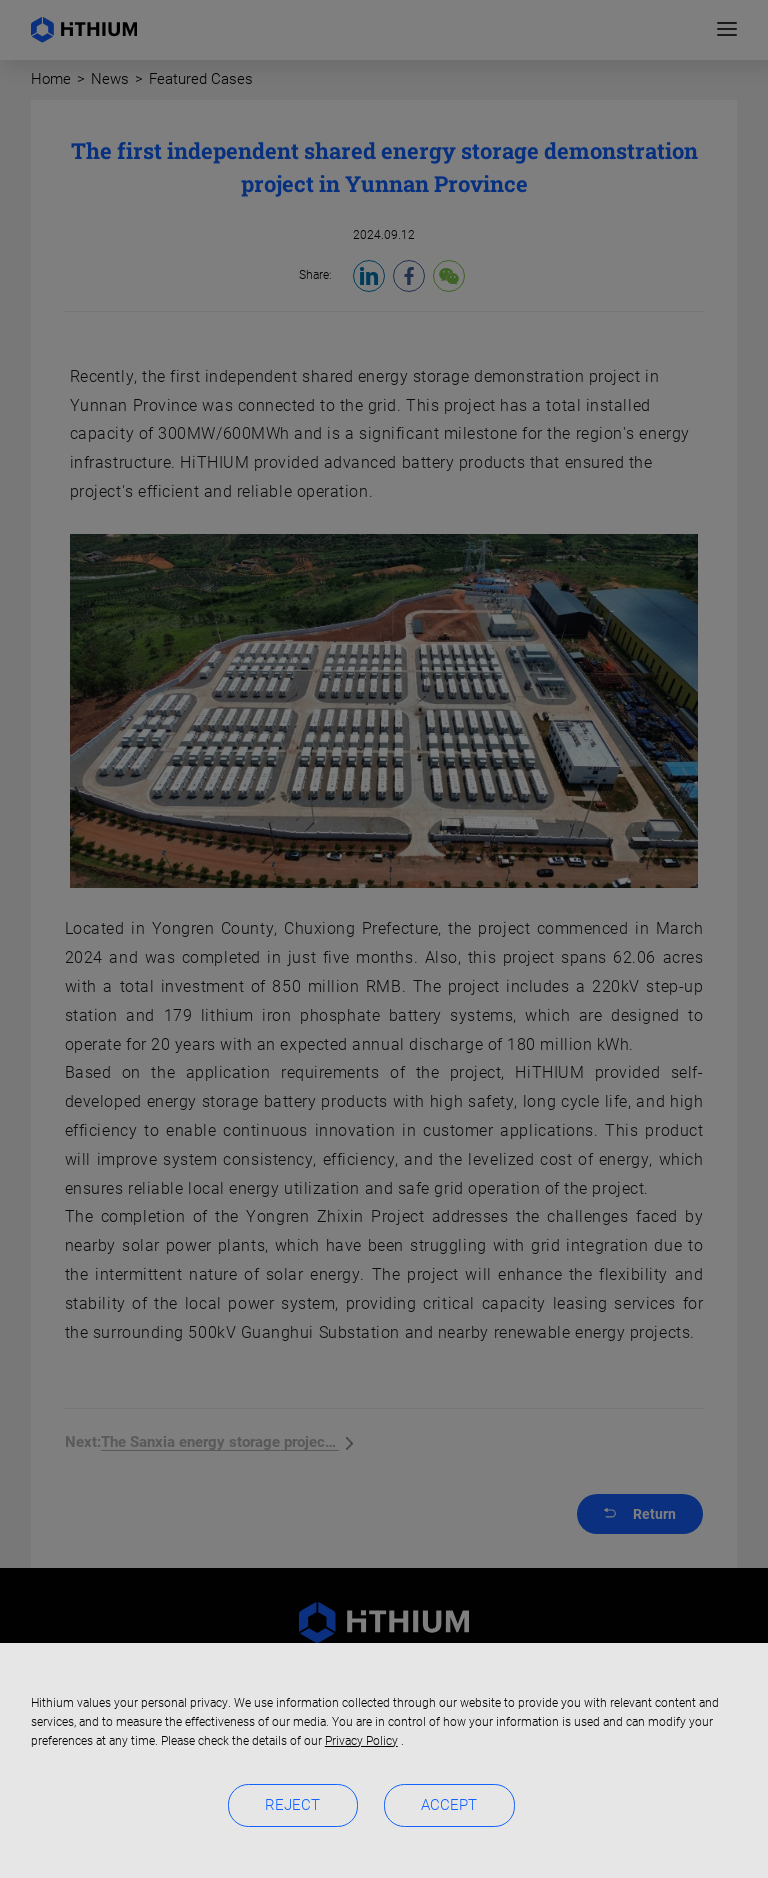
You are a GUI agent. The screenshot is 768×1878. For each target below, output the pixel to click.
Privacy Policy (361, 1741)
